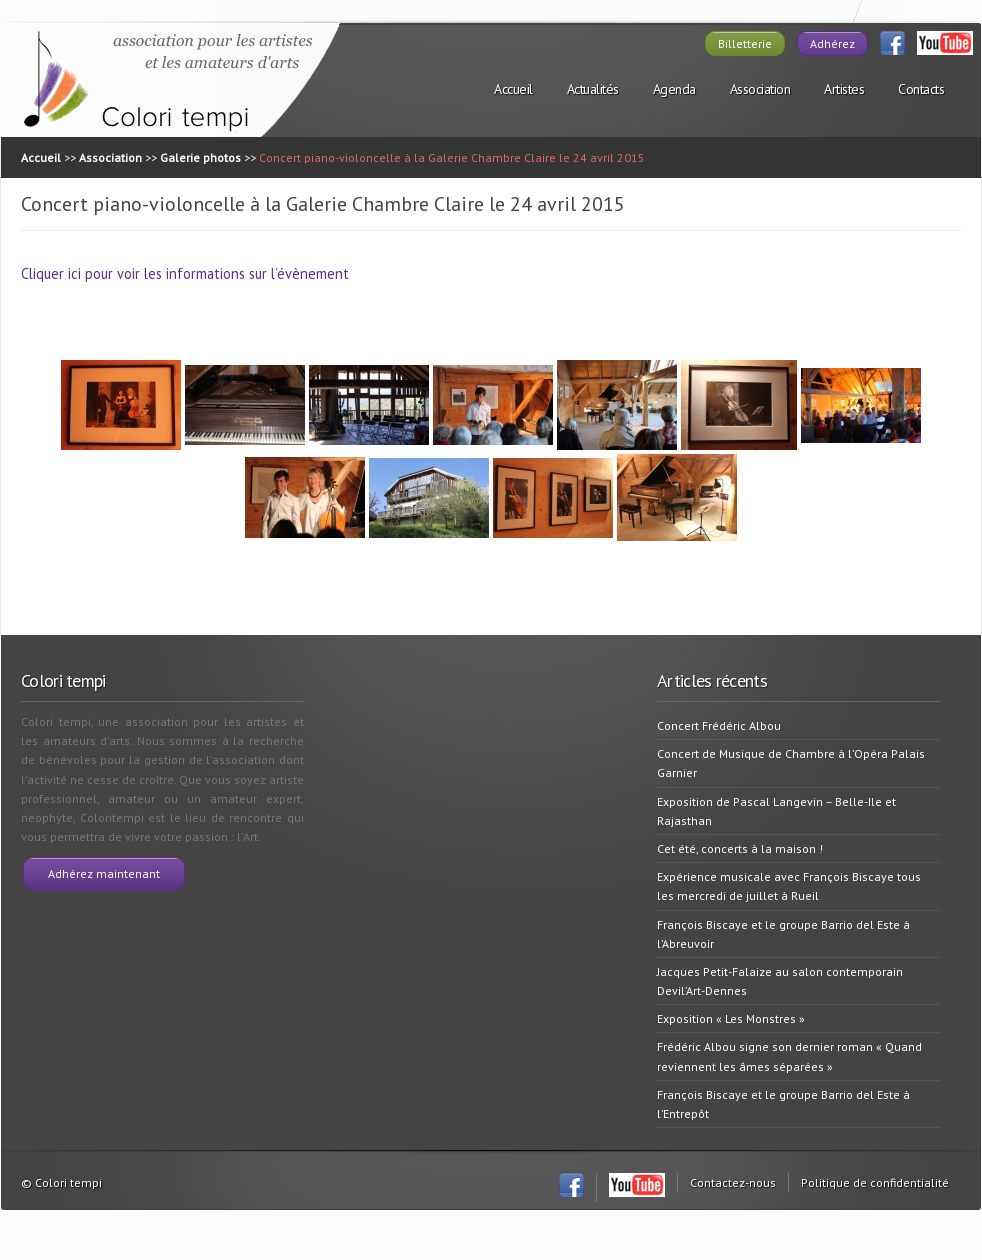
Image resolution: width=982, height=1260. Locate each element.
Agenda (674, 89)
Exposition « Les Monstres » (731, 1018)
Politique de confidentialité (875, 1182)
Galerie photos (200, 157)
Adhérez (832, 43)
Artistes (844, 89)
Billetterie (745, 43)
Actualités (593, 89)
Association (760, 89)
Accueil (513, 89)
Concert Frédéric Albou (719, 725)
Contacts (921, 89)
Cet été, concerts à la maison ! (740, 848)
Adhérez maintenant (104, 873)
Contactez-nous (733, 1182)
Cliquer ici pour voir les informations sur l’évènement (185, 273)
